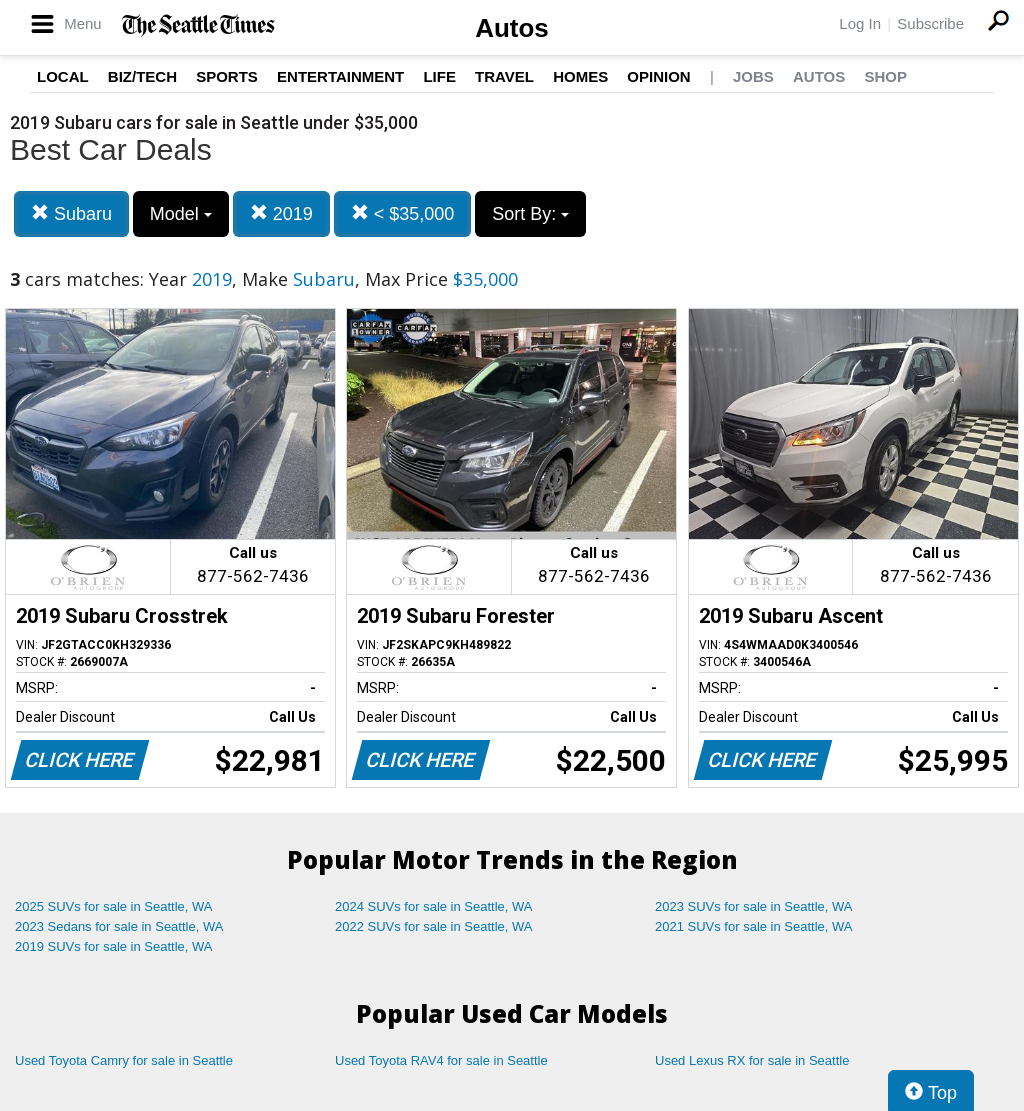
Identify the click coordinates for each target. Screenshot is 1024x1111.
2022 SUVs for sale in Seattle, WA (434, 926)
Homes (580, 76)
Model (181, 214)
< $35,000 (403, 213)
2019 (281, 213)
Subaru (71, 213)
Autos (512, 28)
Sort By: (530, 214)
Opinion (658, 76)
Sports (227, 76)
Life (439, 76)
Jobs (753, 76)
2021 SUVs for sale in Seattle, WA (754, 926)
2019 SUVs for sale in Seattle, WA (114, 946)
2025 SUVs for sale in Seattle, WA (114, 906)
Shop (885, 76)
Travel (504, 76)
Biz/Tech (142, 76)
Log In (860, 23)
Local (63, 76)
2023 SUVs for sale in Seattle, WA (754, 906)
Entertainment (340, 76)
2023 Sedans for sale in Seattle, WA (119, 926)
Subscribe (930, 23)
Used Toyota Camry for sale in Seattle (124, 1060)
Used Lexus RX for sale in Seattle (752, 1060)
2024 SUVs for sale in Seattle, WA (434, 906)
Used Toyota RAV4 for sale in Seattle (441, 1060)
